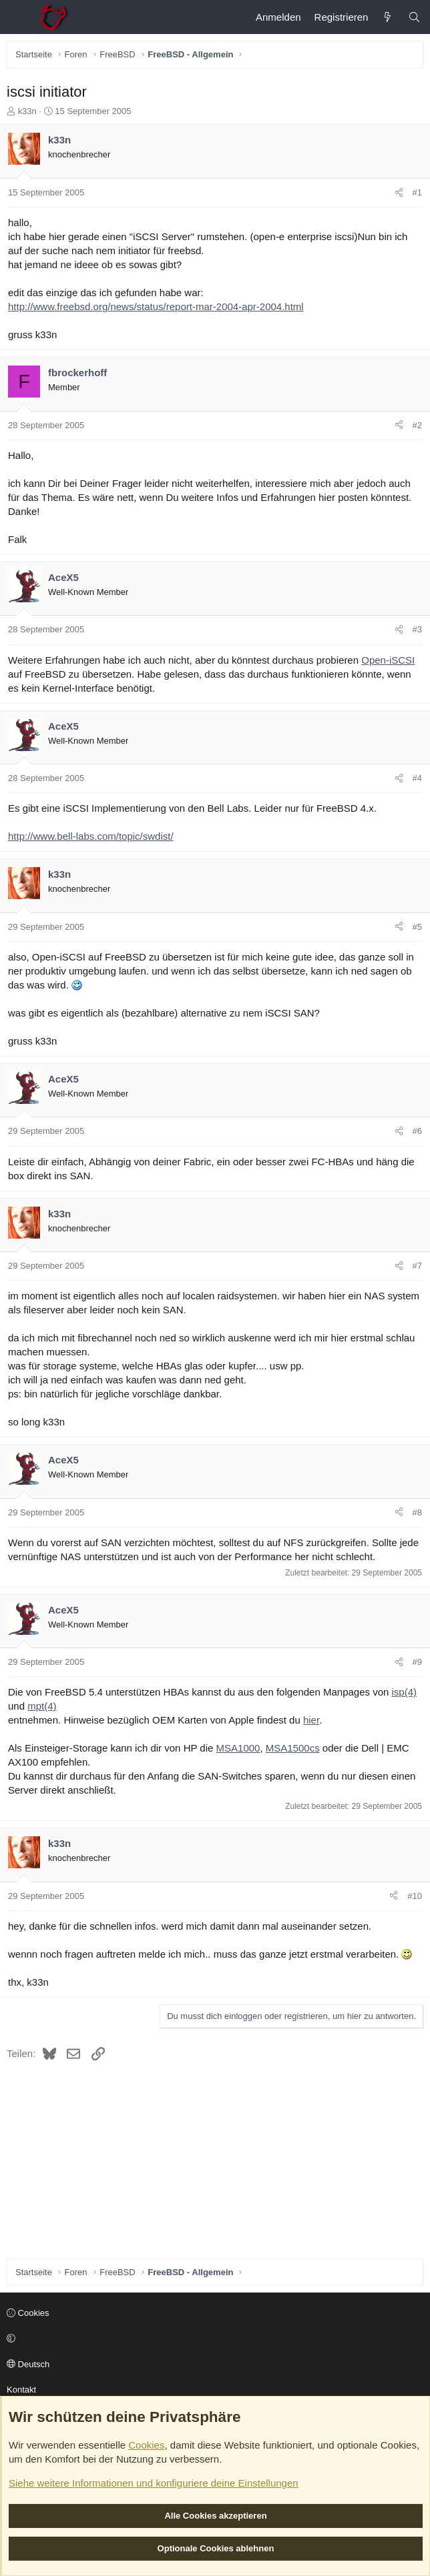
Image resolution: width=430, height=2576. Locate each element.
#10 (414, 1896)
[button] (213, 2339)
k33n (27, 111)
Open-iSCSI (388, 660)
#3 (417, 629)
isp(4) (404, 1692)
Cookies (28, 2313)
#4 (417, 778)
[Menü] (17, 17)
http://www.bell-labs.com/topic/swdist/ (91, 836)
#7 (417, 1266)
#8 (417, 1512)
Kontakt (21, 2390)
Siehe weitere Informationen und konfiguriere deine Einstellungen (153, 2483)
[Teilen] (399, 193)
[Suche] (414, 17)
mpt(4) (41, 1706)
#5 (417, 927)
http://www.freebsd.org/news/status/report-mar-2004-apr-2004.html (156, 306)
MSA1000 (238, 1748)
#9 (417, 1662)
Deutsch (28, 2364)
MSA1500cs (293, 1748)
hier (311, 1720)
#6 (417, 1131)
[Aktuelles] (388, 17)
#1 (417, 192)
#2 (417, 425)
